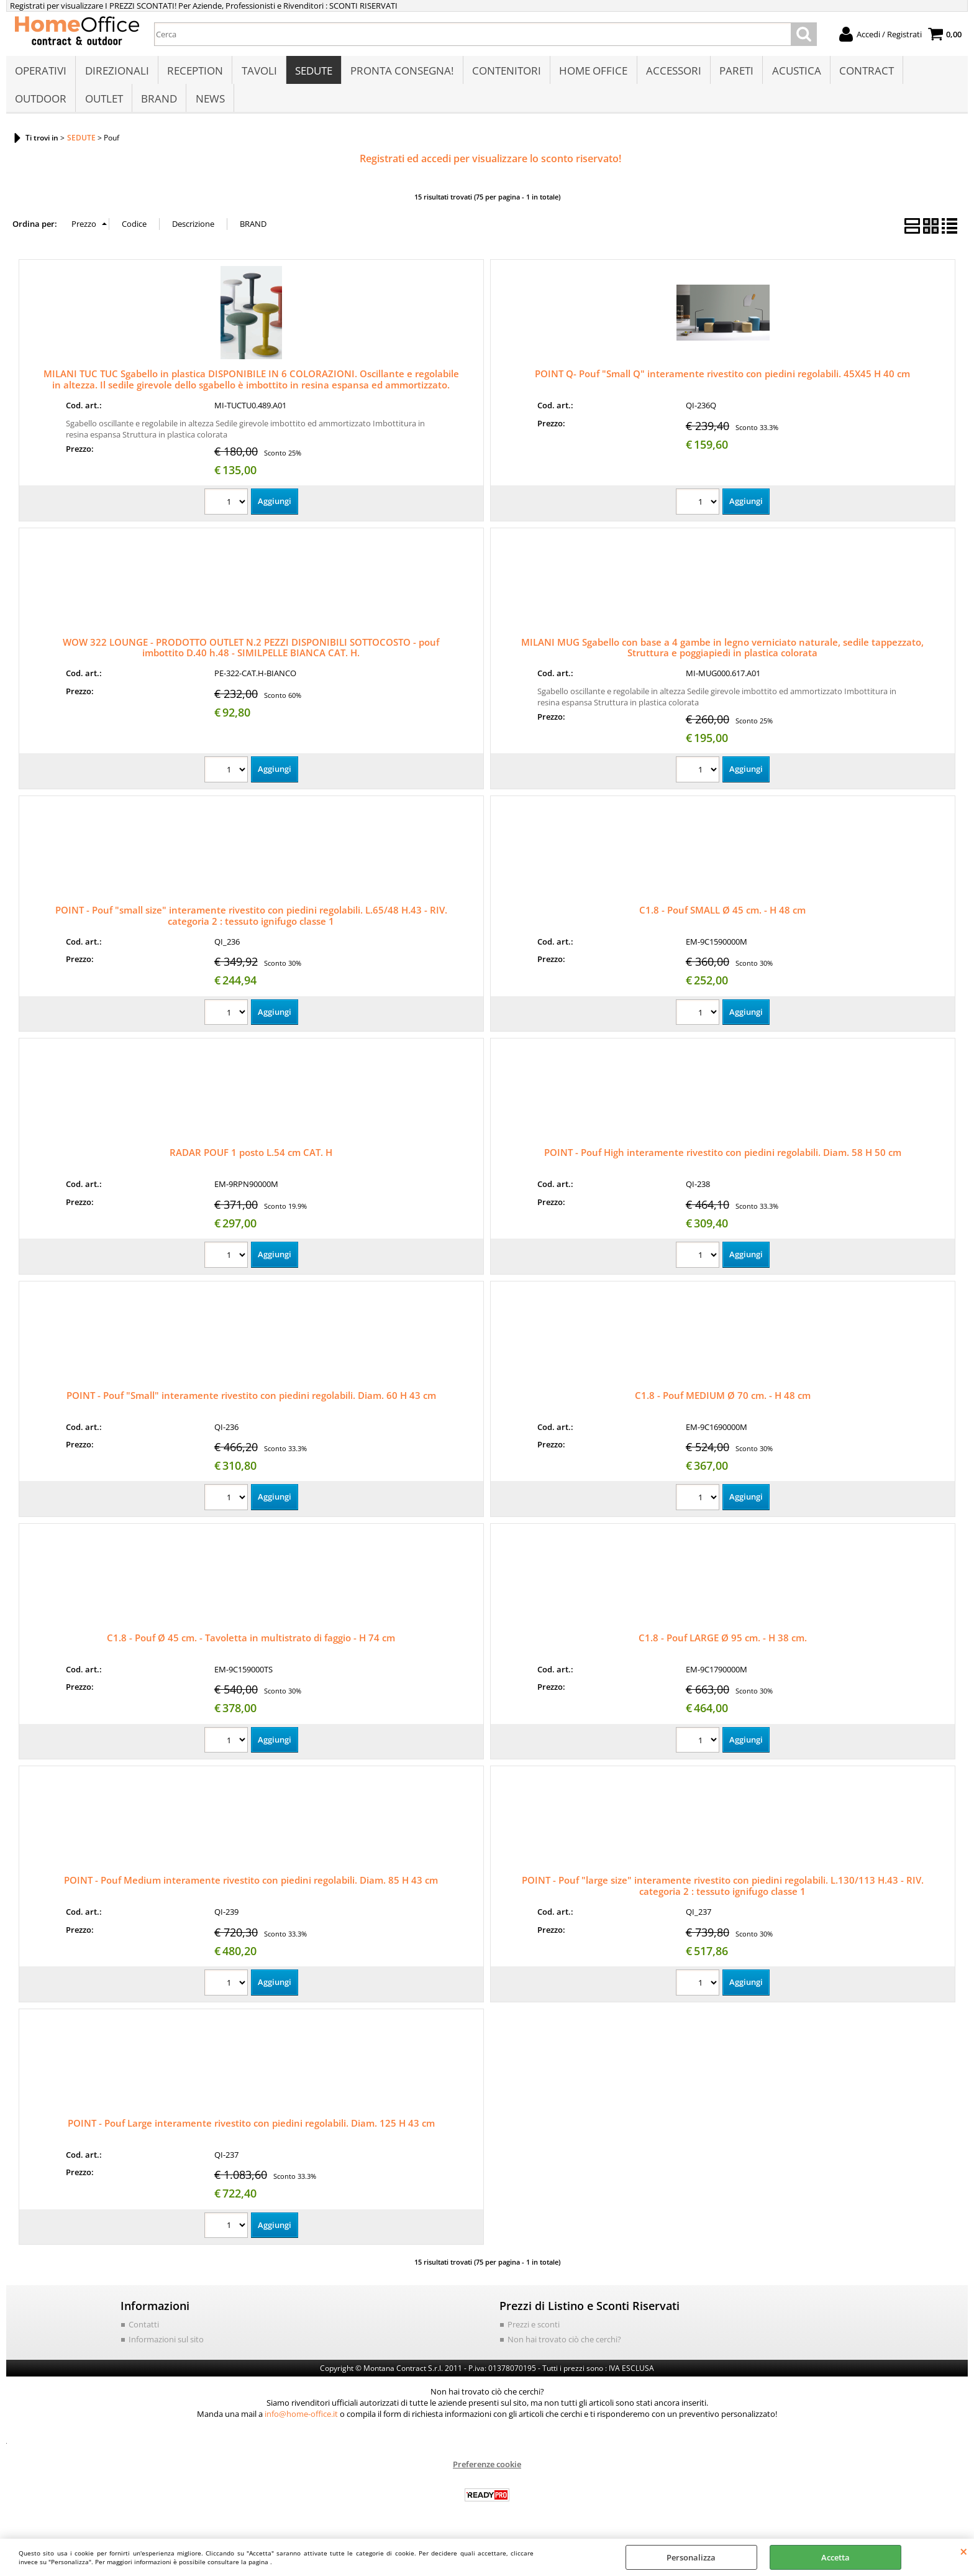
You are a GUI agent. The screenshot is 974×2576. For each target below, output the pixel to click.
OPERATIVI (40, 72)
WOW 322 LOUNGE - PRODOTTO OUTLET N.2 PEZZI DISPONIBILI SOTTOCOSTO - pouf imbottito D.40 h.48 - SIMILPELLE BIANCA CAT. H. (251, 654)
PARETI (734, 72)
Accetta (835, 2557)
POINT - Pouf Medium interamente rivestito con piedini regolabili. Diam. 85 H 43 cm (251, 1887)
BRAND (158, 103)
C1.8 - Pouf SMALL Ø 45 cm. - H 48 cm (722, 916)
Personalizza (691, 2557)
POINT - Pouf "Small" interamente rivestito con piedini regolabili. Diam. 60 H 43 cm (251, 1402)
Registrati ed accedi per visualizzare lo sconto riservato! (490, 165)
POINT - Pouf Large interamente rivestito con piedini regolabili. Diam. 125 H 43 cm (251, 2130)
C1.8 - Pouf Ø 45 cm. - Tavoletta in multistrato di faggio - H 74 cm (251, 1644)
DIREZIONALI (116, 72)
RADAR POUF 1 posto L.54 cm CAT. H (251, 1159)
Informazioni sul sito (166, 2346)
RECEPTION (194, 72)
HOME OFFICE (591, 72)
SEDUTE (312, 72)
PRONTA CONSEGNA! (400, 72)
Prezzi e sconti (533, 2331)
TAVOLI (258, 72)
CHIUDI (964, 2551)
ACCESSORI (671, 72)
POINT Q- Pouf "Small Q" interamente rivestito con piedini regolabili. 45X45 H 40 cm (722, 380)
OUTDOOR (40, 103)
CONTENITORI (504, 72)
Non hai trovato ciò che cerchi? (564, 2346)
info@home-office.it (301, 2420)
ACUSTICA (793, 72)
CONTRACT (863, 72)
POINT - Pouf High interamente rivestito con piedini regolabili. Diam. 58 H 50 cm (722, 1159)
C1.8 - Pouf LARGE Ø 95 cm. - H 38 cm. (723, 1644)
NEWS (209, 103)
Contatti (144, 2331)
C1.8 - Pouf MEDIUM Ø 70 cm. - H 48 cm (723, 1402)
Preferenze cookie (487, 2471)
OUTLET (103, 103)
